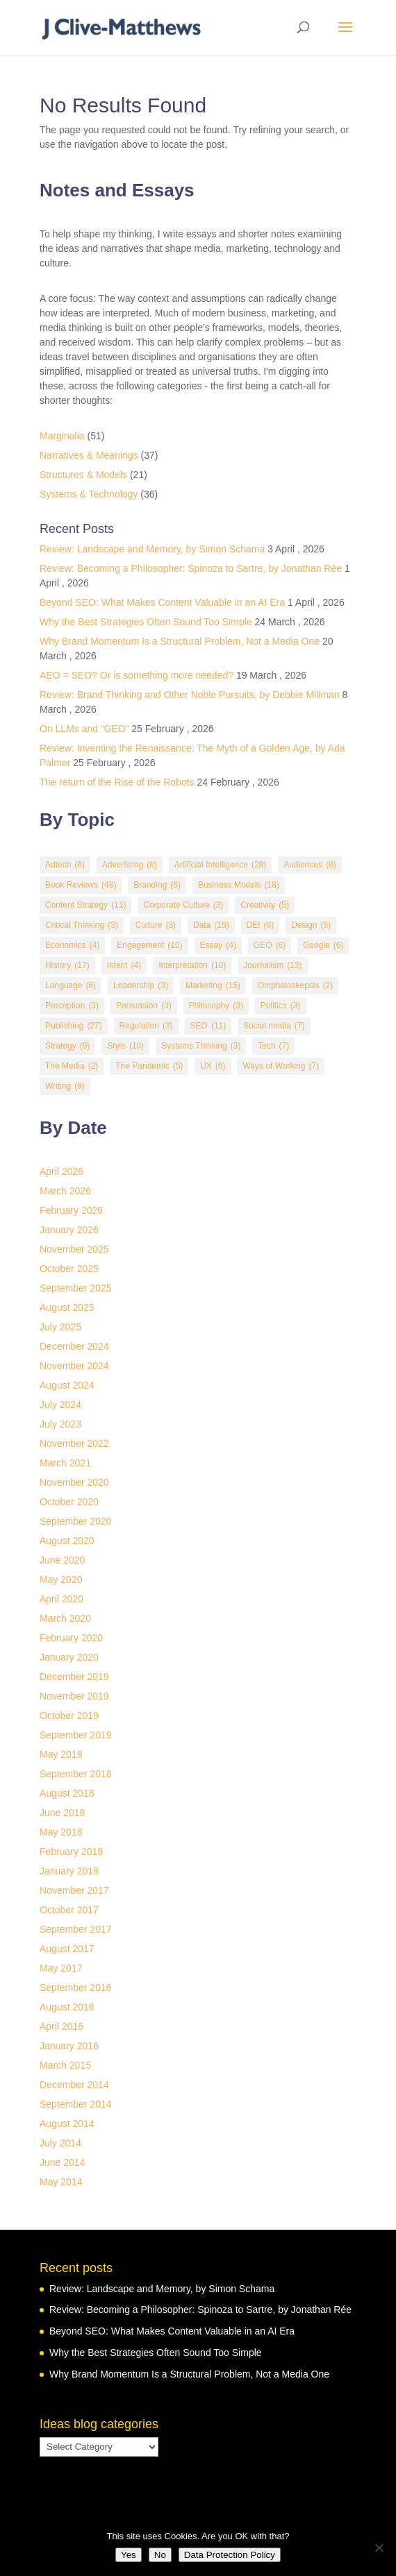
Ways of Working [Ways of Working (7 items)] (280, 1066)
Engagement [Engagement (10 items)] (149, 945)
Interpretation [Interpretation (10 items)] (192, 965)
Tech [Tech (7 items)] (273, 1046)
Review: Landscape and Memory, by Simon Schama (152, 548)
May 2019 (61, 1754)
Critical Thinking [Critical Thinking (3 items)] (81, 925)
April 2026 (61, 1171)
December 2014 (74, 2084)
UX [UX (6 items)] (212, 1066)
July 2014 (60, 2143)
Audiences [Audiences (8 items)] (309, 865)
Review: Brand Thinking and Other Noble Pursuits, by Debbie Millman (190, 694)
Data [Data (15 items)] (211, 925)
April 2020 (61, 1598)
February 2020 (71, 1637)
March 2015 (65, 2065)
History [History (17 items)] (67, 965)
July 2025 (60, 1326)
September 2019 (76, 1734)
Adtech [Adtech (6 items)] (65, 865)
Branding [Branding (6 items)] (157, 885)
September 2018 (76, 1773)
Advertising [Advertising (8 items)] (129, 865)
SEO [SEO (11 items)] (208, 1026)
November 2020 (74, 1482)
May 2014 (61, 2181)
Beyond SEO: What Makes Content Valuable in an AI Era (162, 602)
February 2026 (71, 1210)
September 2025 (76, 1288)
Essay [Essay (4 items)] (218, 945)
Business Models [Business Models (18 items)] (238, 885)
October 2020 (69, 1501)
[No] (379, 2547)
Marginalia (62, 435)
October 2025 (69, 1268)
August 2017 (67, 1948)
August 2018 (67, 1793)
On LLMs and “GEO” (84, 728)
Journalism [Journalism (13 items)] (272, 965)
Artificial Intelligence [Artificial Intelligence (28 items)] (220, 865)
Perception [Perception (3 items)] (72, 1006)
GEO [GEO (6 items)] (270, 945)
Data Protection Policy (229, 2555)
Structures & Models (83, 474)
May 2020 (61, 1579)
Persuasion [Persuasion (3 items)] (144, 1006)
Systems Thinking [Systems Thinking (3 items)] (200, 1046)
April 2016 (61, 2026)
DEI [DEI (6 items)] (260, 925)
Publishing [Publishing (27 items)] (73, 1026)
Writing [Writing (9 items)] (65, 1086)
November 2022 (74, 1443)
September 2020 (76, 1521)
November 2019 (74, 1696)
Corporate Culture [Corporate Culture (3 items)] (183, 905)
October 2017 (69, 1909)
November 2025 (74, 1249)
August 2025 (67, 1307)
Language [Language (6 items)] (70, 985)
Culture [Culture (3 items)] (155, 925)
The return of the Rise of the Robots (117, 782)
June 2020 (62, 1560)
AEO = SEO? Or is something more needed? (136, 675)
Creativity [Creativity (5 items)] (264, 905)
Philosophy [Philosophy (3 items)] (216, 1006)
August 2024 (67, 1385)
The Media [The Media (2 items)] (71, 1066)
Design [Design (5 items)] (311, 925)
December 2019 (74, 1676)
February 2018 (71, 1851)
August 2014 (67, 2123)
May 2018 (61, 1832)
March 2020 (65, 1618)
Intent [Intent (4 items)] (124, 965)
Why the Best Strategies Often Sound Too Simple (146, 621)
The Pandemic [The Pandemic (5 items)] (149, 1066)
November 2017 (74, 1890)
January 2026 (69, 1229)
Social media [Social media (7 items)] (273, 1026)
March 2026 (65, 1190)
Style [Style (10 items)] (125, 1046)
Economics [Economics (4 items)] (72, 945)
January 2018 (69, 1870)
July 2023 (60, 1424)
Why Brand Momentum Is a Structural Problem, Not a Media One (180, 641)
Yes (128, 2555)
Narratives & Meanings (89, 455)
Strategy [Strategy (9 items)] (67, 1046)
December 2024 (74, 1346)
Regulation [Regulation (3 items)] (146, 1026)
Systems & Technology (89, 494)
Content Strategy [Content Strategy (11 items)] (85, 905)
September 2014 (76, 2104)
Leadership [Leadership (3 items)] (140, 985)
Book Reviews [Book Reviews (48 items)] (80, 885)
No (160, 2555)
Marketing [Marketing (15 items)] (212, 985)
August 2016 (67, 2006)
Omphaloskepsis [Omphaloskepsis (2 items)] (295, 985)
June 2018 (62, 1812)
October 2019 (69, 1715)
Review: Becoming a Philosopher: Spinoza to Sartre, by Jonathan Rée (191, 568)
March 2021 (65, 1462)
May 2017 (61, 1968)
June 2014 (62, 2162)
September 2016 (76, 1987)
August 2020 (67, 1540)
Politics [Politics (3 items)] (281, 1006)
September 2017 (76, 1929)
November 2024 (74, 1365)
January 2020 (69, 1657)
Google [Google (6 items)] (323, 945)
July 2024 (60, 1404)
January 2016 (69, 2045)
